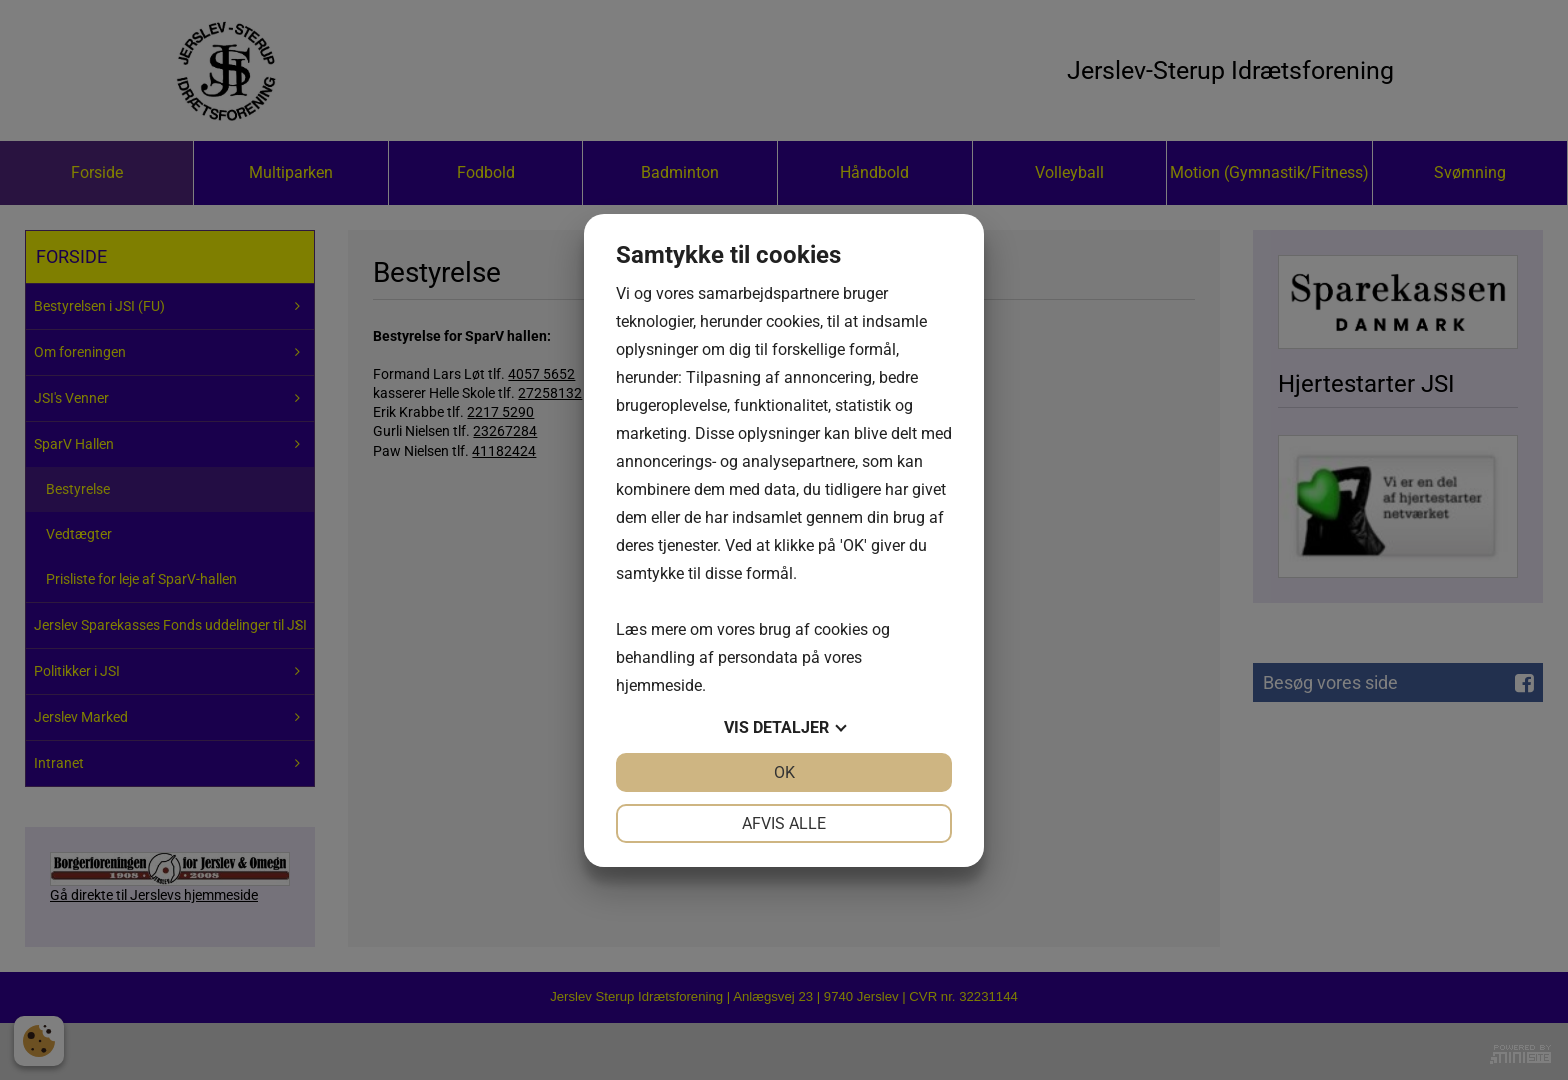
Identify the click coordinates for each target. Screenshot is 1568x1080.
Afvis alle (784, 823)
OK (784, 772)
